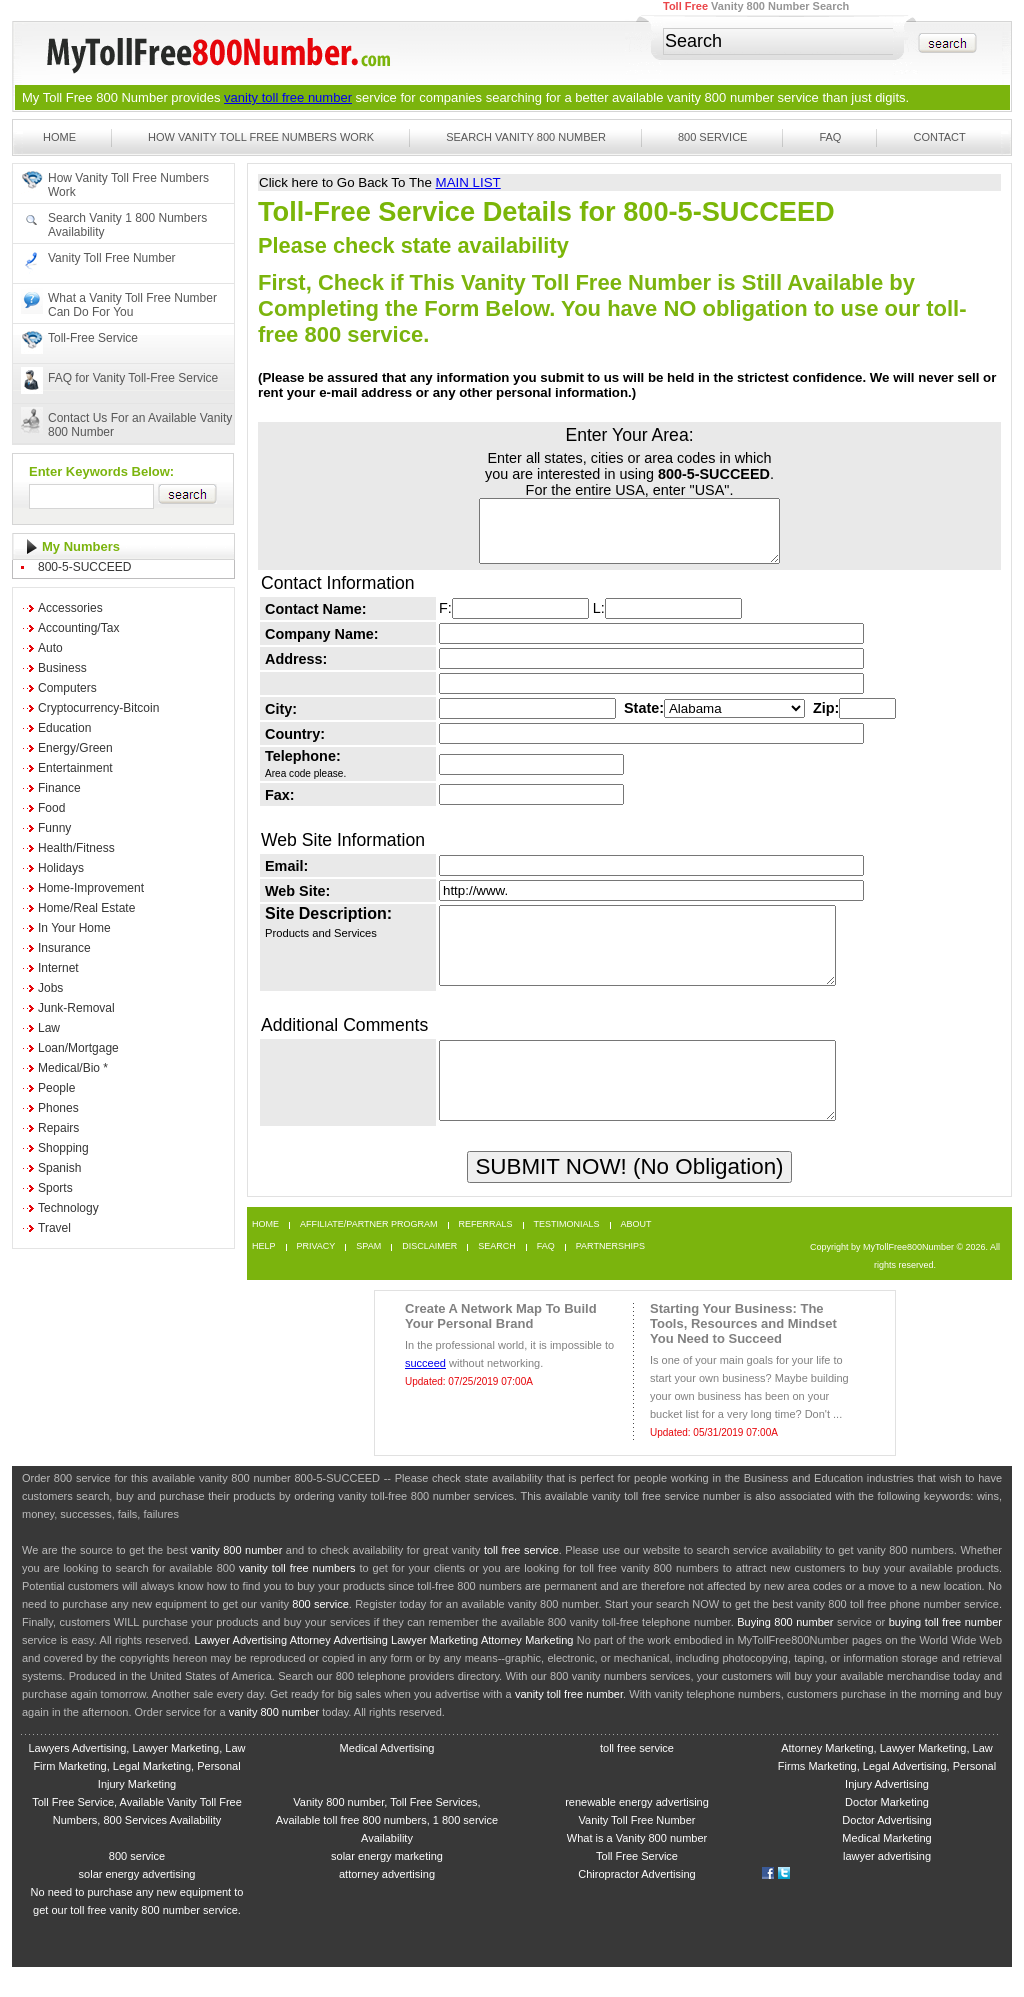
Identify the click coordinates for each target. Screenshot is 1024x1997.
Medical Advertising (387, 1778)
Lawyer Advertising (240, 1670)
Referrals (486, 1254)
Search (497, 1276)
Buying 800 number (785, 1652)
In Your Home (74, 928)
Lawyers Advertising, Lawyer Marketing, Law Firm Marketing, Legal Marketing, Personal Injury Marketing (136, 1796)
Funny (54, 828)
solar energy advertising (137, 1904)
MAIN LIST (468, 182)
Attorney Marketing (527, 1670)
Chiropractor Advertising (636, 1904)
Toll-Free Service (93, 338)
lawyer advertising (887, 1886)
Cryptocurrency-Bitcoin (98, 708)
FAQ (830, 137)
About (636, 1254)
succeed (425, 1393)
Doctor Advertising (886, 1850)
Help (264, 1276)
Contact (939, 137)
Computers (67, 688)
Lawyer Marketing (434, 1670)
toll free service (521, 1580)
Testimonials (567, 1254)
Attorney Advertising (339, 1670)
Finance (59, 788)
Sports (55, 1188)
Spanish (59, 1168)
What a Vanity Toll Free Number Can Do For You (132, 305)
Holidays (61, 868)
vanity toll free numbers (297, 1598)
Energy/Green (75, 748)
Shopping (63, 1148)
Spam (368, 1276)
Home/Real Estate (86, 908)
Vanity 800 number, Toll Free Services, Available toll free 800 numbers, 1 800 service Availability (387, 1850)
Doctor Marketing (887, 1832)
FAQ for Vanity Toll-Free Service (133, 378)
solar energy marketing (387, 1886)
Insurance (64, 948)
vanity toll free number (288, 97)
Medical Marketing (886, 1868)
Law (49, 1028)
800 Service (713, 137)
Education (64, 728)
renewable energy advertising (637, 1832)
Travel (54, 1228)
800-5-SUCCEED (84, 567)
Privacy (316, 1276)
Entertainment (75, 768)
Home (59, 137)
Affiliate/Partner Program (369, 1254)
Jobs (50, 988)
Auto (50, 648)
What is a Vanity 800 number (637, 1868)
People (56, 1088)
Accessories (70, 608)
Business (62, 668)
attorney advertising (387, 1904)
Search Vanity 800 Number (526, 137)
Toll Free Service (637, 1886)
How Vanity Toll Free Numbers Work (261, 137)
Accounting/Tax (78, 628)
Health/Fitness (76, 848)
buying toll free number (945, 1652)
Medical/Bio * (73, 1068)
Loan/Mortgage (78, 1048)
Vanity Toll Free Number (112, 258)
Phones (58, 1108)
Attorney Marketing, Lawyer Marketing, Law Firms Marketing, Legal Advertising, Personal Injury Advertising (887, 1796)
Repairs (58, 1128)
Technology (68, 1208)
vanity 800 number (720, 97)
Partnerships (610, 1276)
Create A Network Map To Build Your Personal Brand (501, 1346)
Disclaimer (429, 1276)
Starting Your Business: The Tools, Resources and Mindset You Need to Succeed (743, 1353)
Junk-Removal (76, 1008)
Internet (58, 968)
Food (51, 808)
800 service (320, 1634)
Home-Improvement (91, 888)
